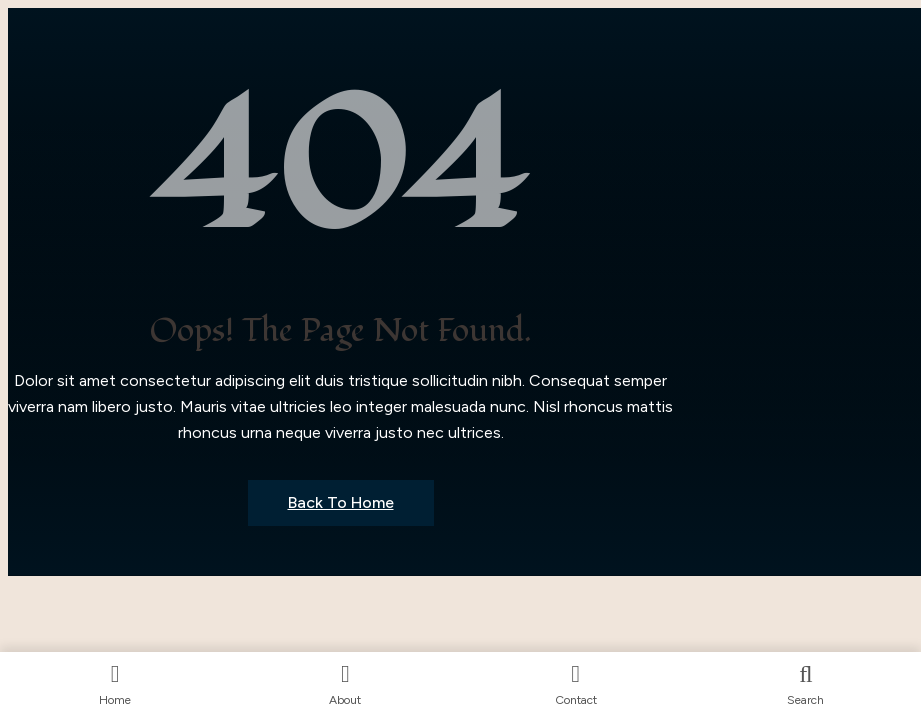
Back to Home (341, 502)
